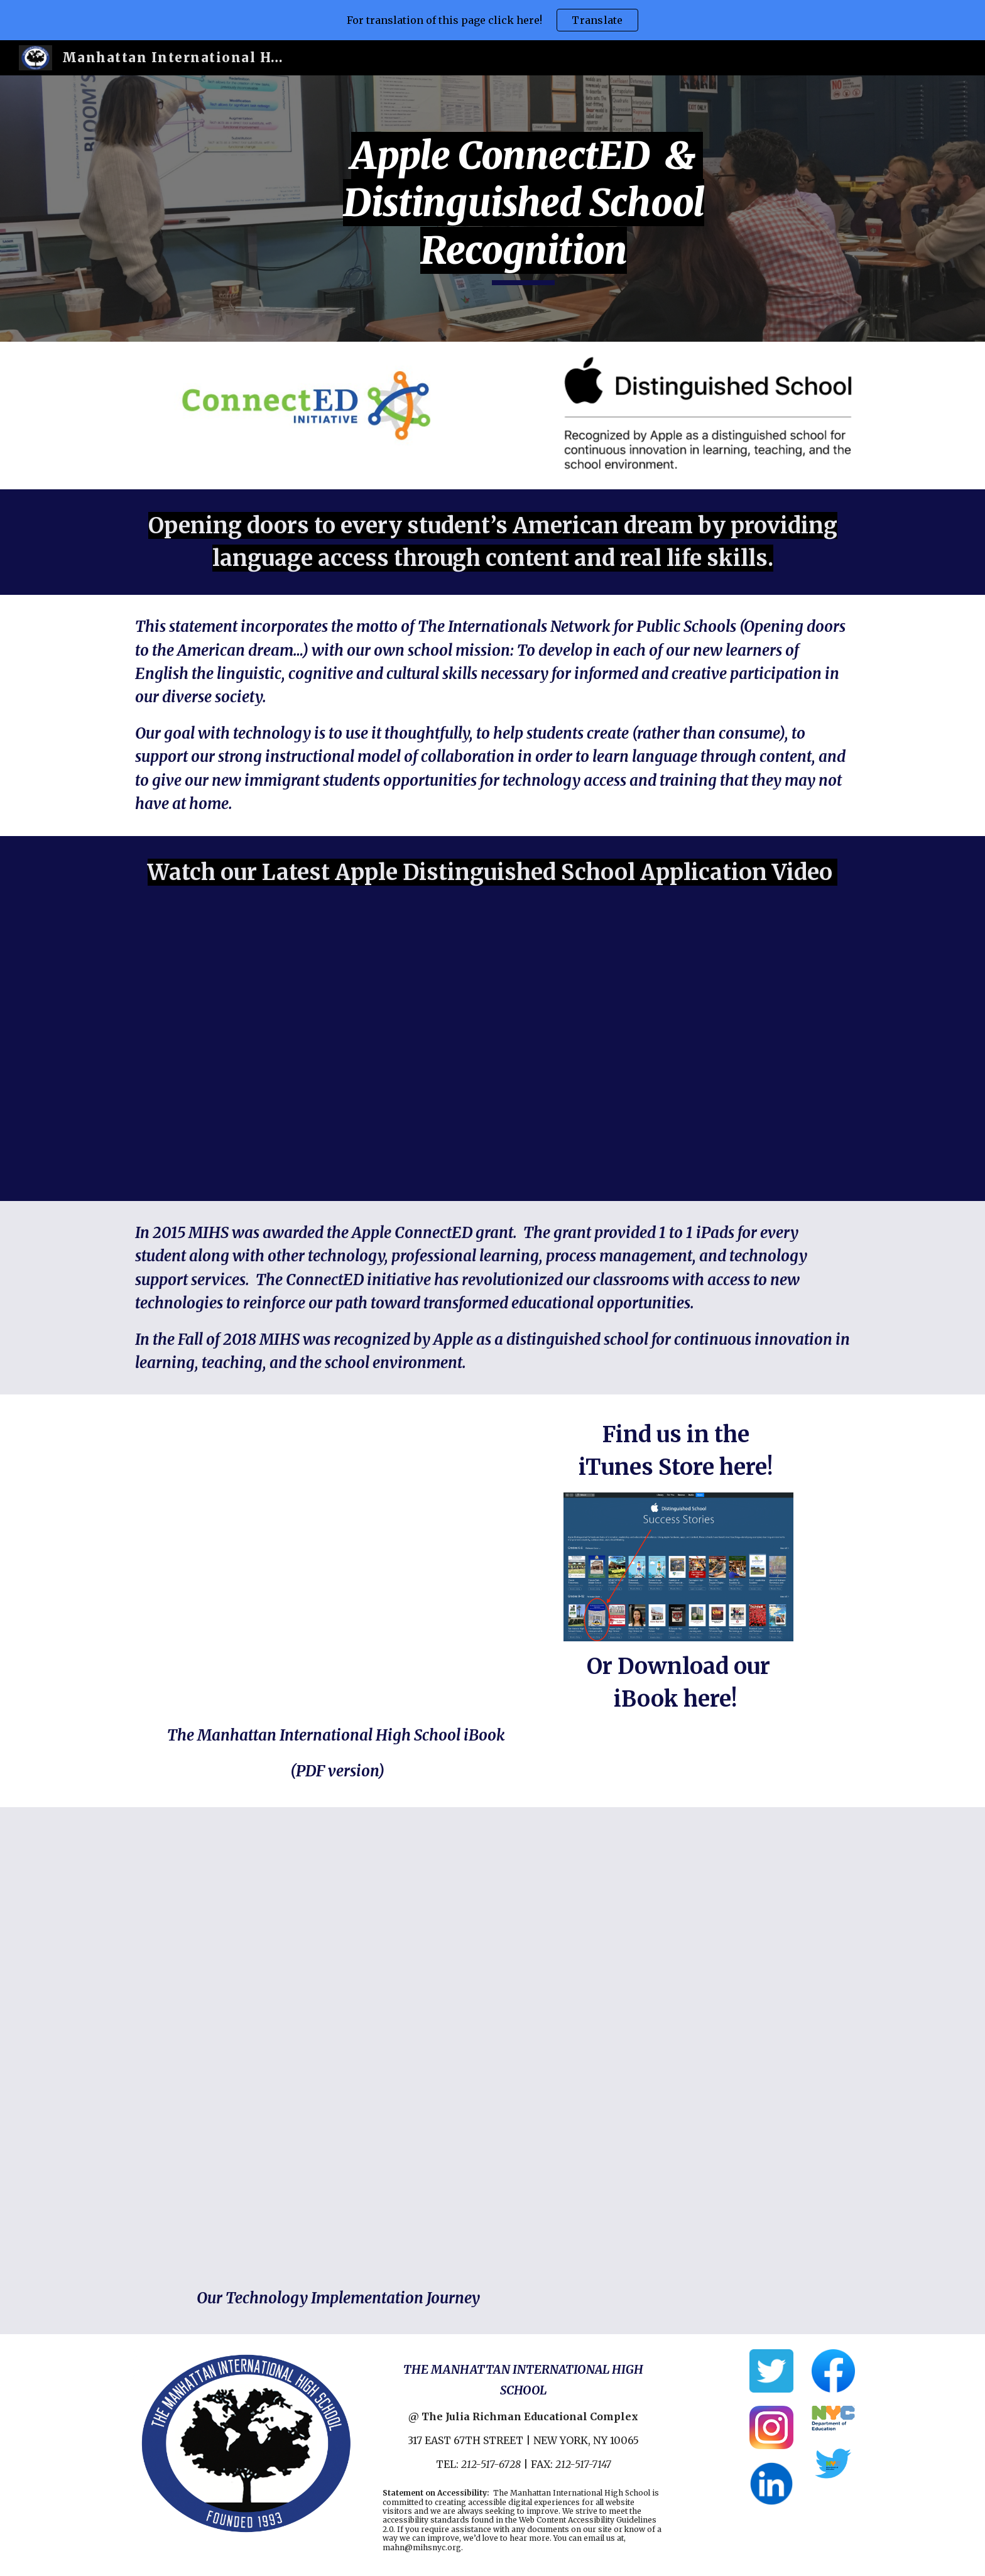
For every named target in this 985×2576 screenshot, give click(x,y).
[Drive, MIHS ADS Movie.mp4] (492, 1055)
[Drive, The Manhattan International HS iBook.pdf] (337, 1562)
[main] (523, 209)
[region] (492, 20)
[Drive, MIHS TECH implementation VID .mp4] (492, 2050)
